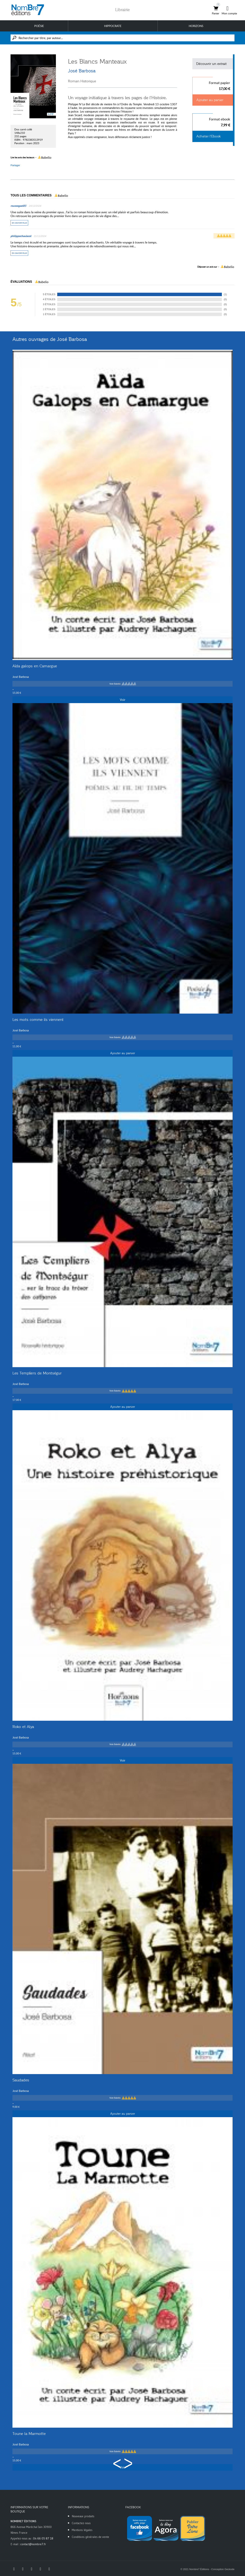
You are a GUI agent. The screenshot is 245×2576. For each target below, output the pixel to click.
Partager (15, 165)
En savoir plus (19, 222)
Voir (122, 700)
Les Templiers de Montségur (37, 1373)
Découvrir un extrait (211, 64)
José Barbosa (82, 70)
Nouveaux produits (83, 2516)
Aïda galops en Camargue (34, 666)
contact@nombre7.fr (33, 2544)
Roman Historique (82, 81)
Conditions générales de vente (90, 2537)
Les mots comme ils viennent (38, 1019)
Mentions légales (82, 2530)
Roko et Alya (23, 1727)
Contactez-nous (81, 2523)
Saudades (20, 2080)
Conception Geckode (222, 2569)
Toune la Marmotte (29, 2433)
